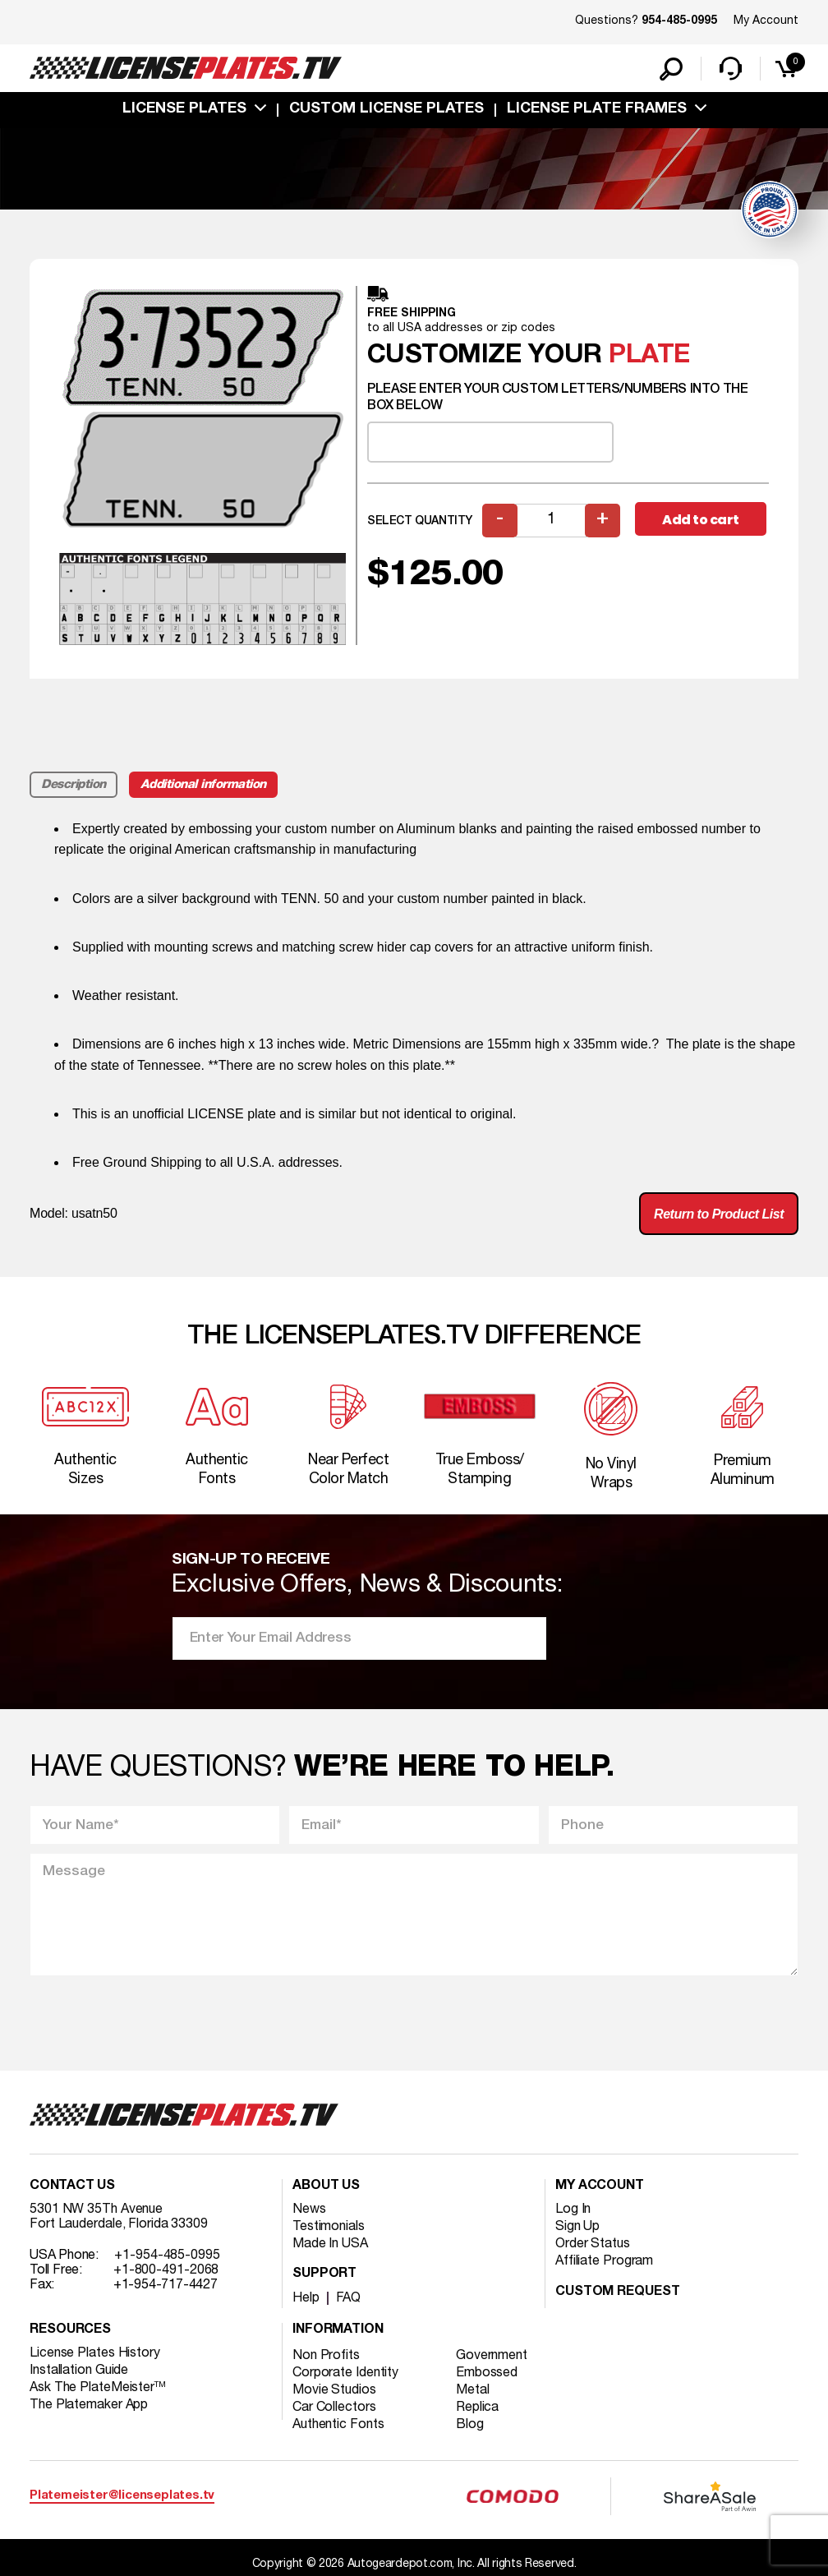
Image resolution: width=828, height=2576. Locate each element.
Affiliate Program (604, 2261)
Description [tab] (73, 784)
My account (599, 2186)
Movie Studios (334, 2390)
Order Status (592, 2244)
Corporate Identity (345, 2373)
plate (649, 355)
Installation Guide (79, 2370)
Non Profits (326, 2356)
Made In (330, 2244)
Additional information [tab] (203, 784)
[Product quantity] (551, 520)
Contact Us (72, 2186)
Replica (477, 2407)
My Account (766, 21)
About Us (326, 2186)
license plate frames (597, 109)
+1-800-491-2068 (166, 2270)
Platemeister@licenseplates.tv (122, 2496)
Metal (473, 2390)
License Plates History (95, 2353)
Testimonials (328, 2227)
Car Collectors (334, 2407)
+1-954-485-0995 (167, 2255)
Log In (573, 2209)
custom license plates (386, 109)
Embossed (487, 2373)
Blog (470, 2425)
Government (491, 2356)
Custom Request (617, 2292)
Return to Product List (719, 1214)
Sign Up (577, 2227)
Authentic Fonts (338, 2425)
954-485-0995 (679, 21)
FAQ (348, 2298)
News (309, 2209)
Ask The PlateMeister (98, 2388)
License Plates (184, 109)
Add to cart (700, 519)
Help (306, 2298)
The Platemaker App (89, 2405)
